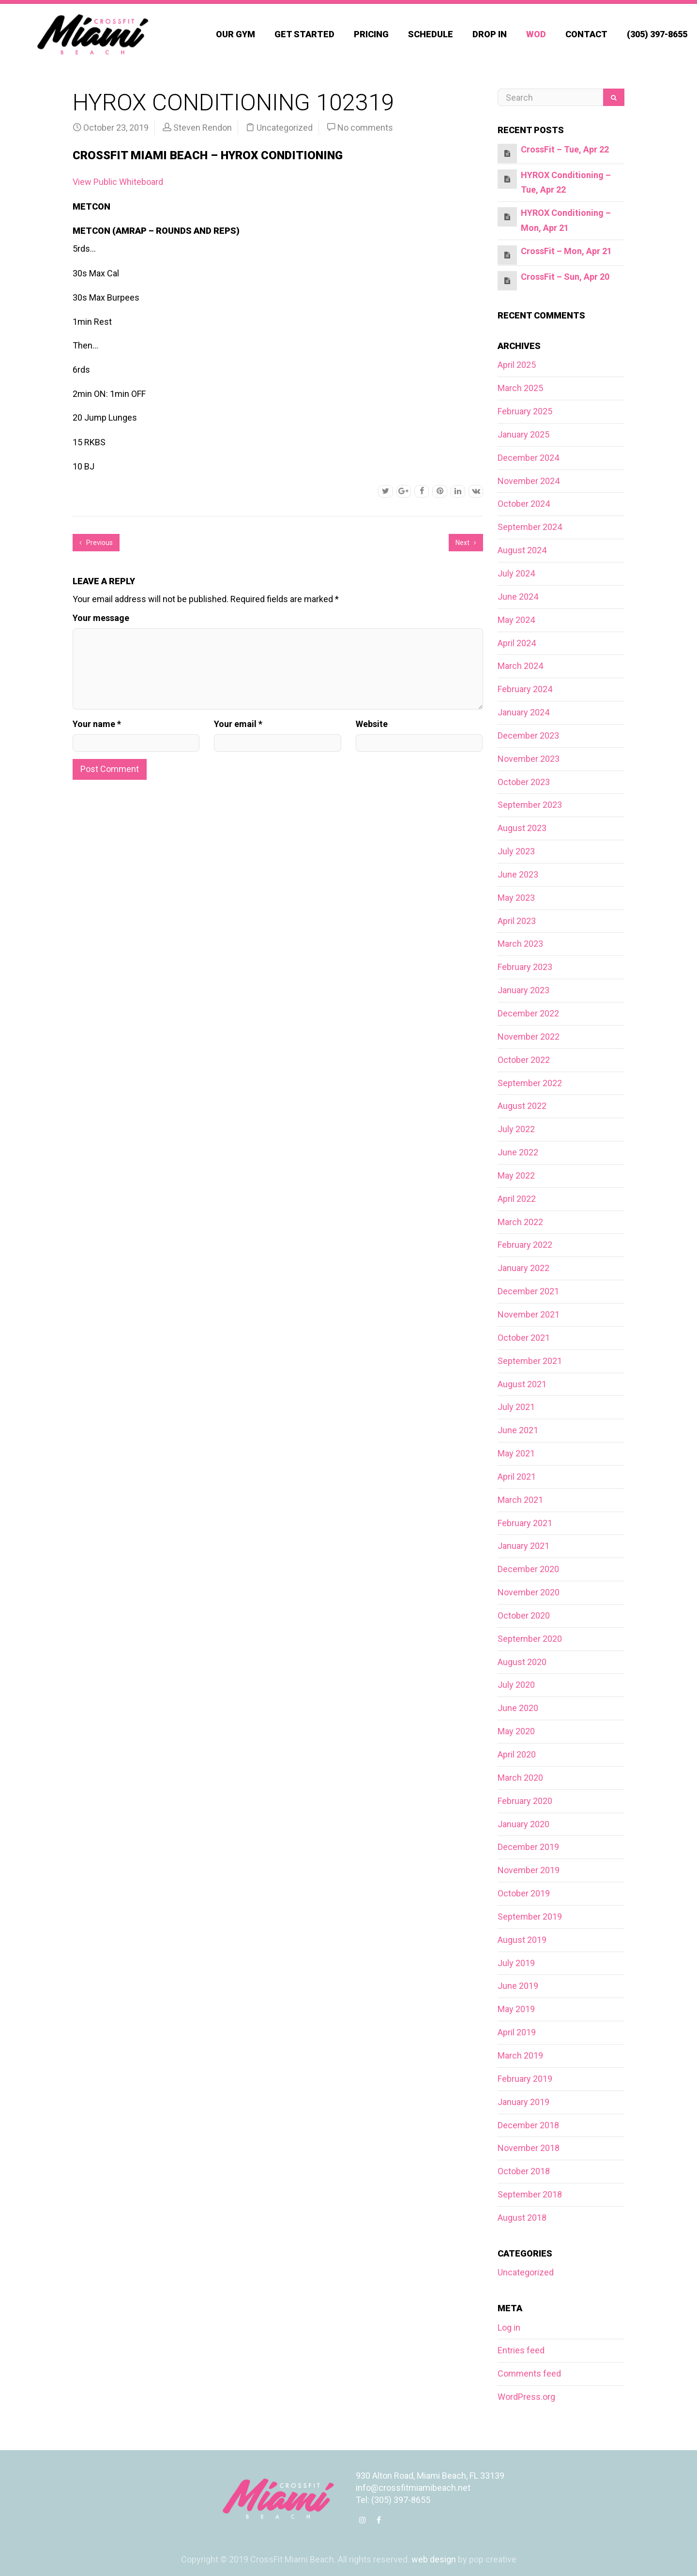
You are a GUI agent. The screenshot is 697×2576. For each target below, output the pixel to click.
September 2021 (530, 1361)
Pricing (371, 34)
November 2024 (529, 481)
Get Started (304, 34)
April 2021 (517, 1476)
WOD (536, 34)
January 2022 (523, 1268)
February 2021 (525, 1523)
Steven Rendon (202, 127)
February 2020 (525, 1801)
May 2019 (516, 2009)
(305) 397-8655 (657, 34)
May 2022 (516, 1175)
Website (372, 724)
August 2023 (522, 828)
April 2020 (517, 1754)
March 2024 (520, 666)
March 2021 (520, 1500)
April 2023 (517, 921)
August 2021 (522, 1384)
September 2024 (530, 527)
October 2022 (524, 1060)
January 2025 (523, 434)
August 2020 (522, 1662)
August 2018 (522, 2217)
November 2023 (529, 759)
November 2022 (529, 1036)
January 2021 (523, 1546)
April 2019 (517, 2032)
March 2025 (520, 388)
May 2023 (516, 898)
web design (433, 2559)
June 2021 (518, 1430)
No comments (365, 127)
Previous (96, 542)
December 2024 (528, 458)
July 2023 (516, 851)
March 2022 (520, 1222)
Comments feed (529, 2373)
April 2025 (517, 365)
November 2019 (529, 1870)
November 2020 (529, 1592)
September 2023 (530, 805)
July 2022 (516, 1129)
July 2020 (516, 1685)
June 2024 (518, 596)
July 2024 (516, 573)
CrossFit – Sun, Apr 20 (565, 277)
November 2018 (529, 2148)
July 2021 (516, 1407)
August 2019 (522, 1940)
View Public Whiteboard (118, 182)
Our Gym (235, 34)
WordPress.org (526, 2397)
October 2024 (524, 504)
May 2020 (516, 1731)
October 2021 (524, 1338)
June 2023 (518, 874)
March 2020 (520, 1778)
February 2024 (525, 689)
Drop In (489, 34)
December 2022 (528, 1013)
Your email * (238, 724)
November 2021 (529, 1314)
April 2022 (517, 1199)
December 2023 (528, 735)
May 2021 (516, 1453)
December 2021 (528, 1291)
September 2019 (530, 1916)
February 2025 (525, 411)
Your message (101, 618)
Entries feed (521, 2350)
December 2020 (528, 1569)
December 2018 (528, 2125)
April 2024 (517, 643)
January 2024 (523, 712)
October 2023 (524, 782)
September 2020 (530, 1639)
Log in (509, 2327)
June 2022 (518, 1152)
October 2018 (524, 2171)
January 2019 (523, 2102)
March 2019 (520, 2055)
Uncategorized (285, 127)
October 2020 (524, 1615)
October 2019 (524, 1893)
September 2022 (530, 1083)
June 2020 (518, 1708)
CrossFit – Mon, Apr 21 (566, 251)
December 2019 (528, 1847)
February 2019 (525, 2079)
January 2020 (523, 1824)
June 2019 (518, 1986)
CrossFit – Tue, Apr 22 (565, 149)
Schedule (430, 34)
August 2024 (522, 550)
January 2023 (523, 990)
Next (465, 542)
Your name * (97, 724)
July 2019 (516, 1963)
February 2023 (525, 967)
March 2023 (520, 944)
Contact (586, 34)
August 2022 (522, 1106)
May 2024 (516, 620)
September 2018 (530, 2194)
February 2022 (525, 1245)
